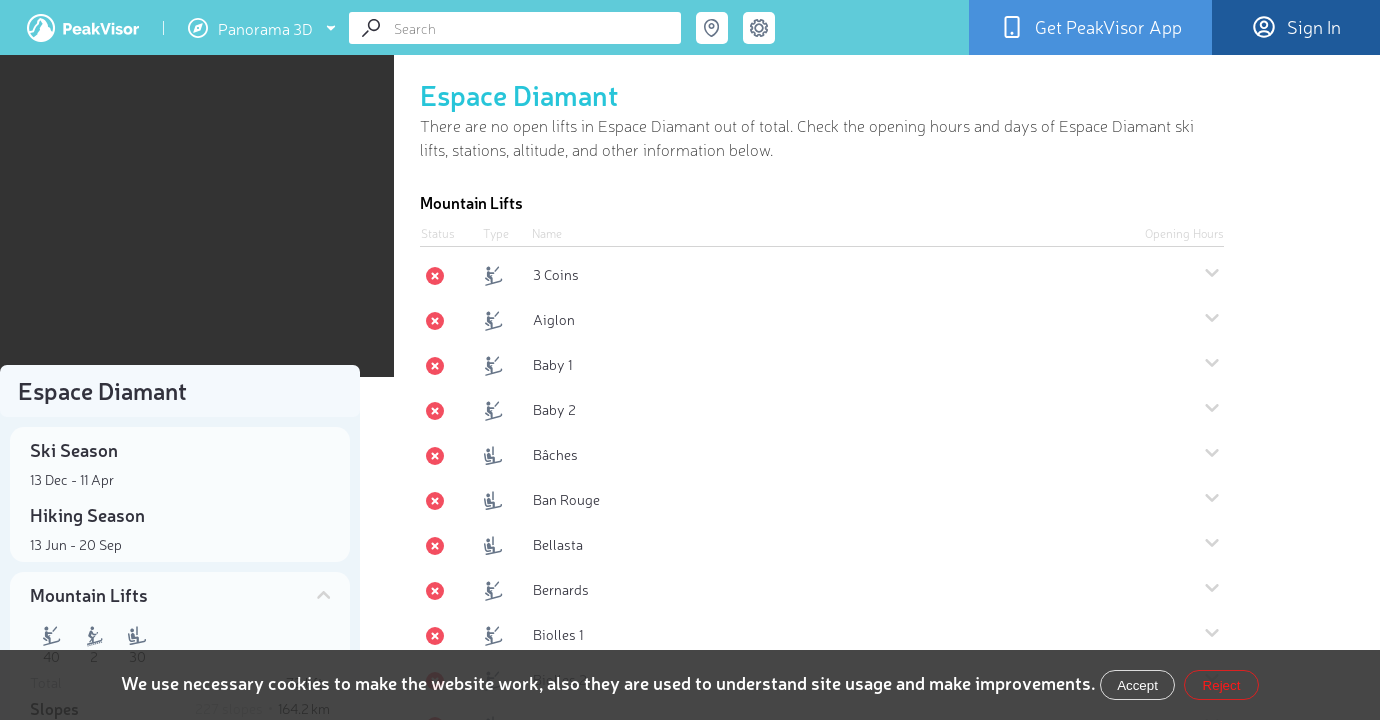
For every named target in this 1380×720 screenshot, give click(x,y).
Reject (1222, 685)
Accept (1137, 685)
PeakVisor (83, 28)
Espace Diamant (519, 94)
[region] (180, 216)
